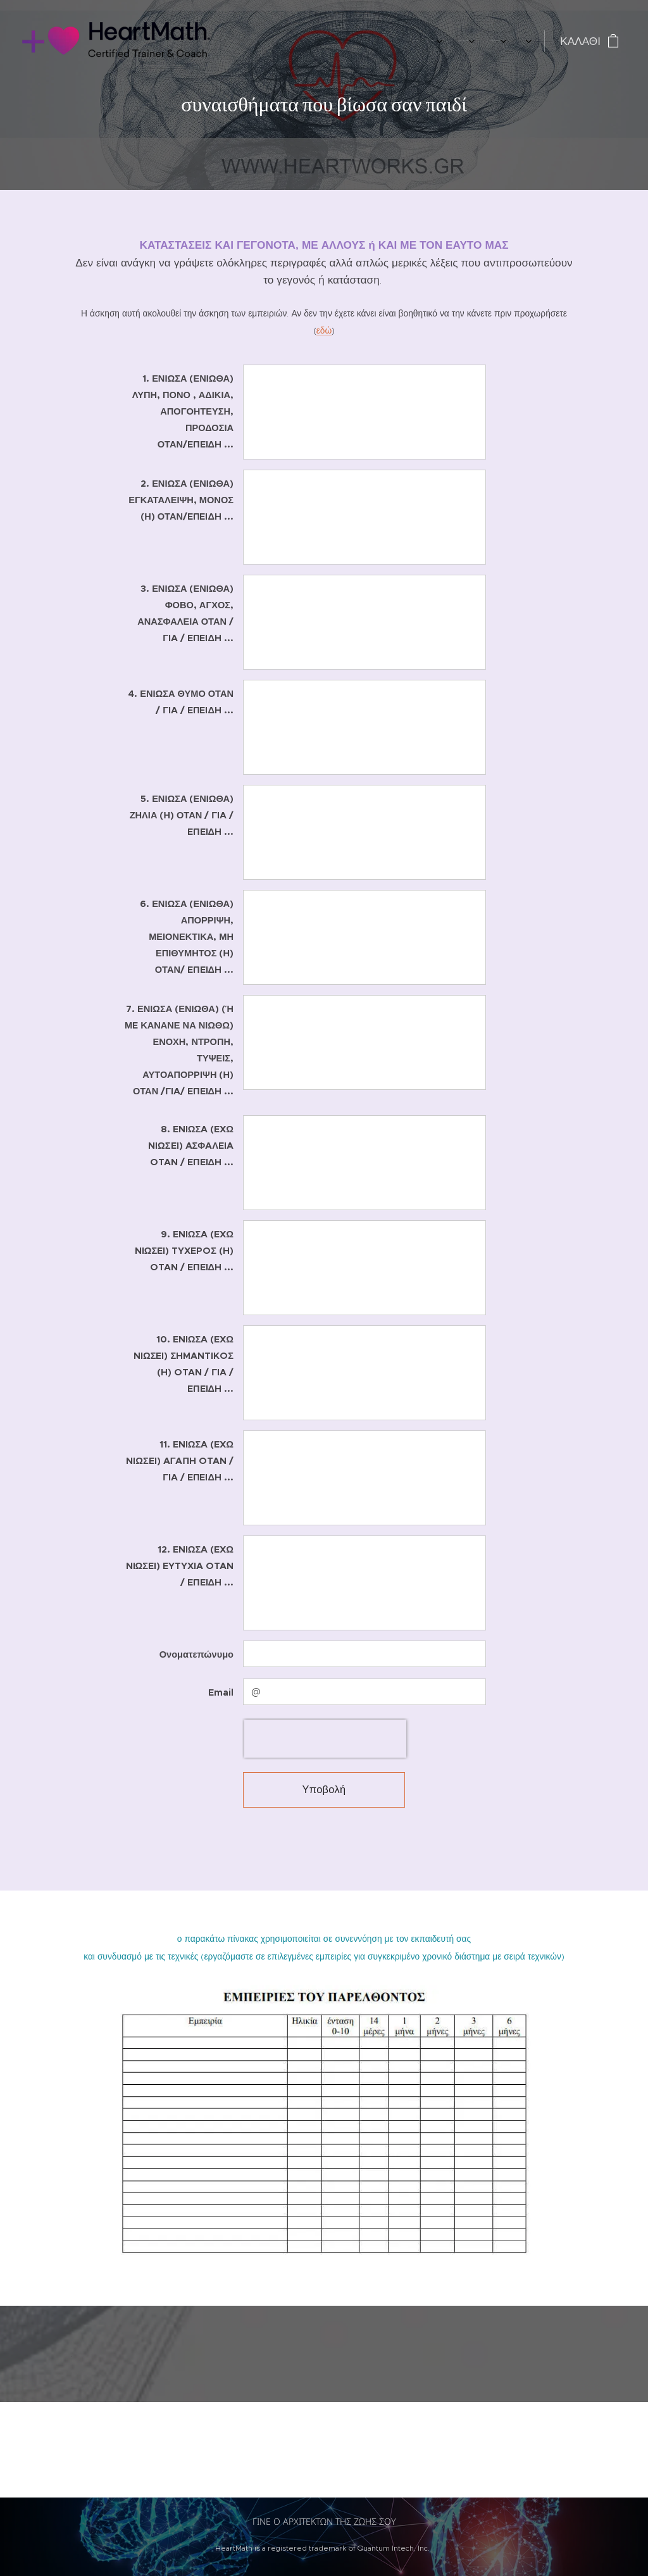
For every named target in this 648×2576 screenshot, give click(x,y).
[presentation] (325, 1739)
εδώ (324, 330)
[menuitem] (384, 41)
